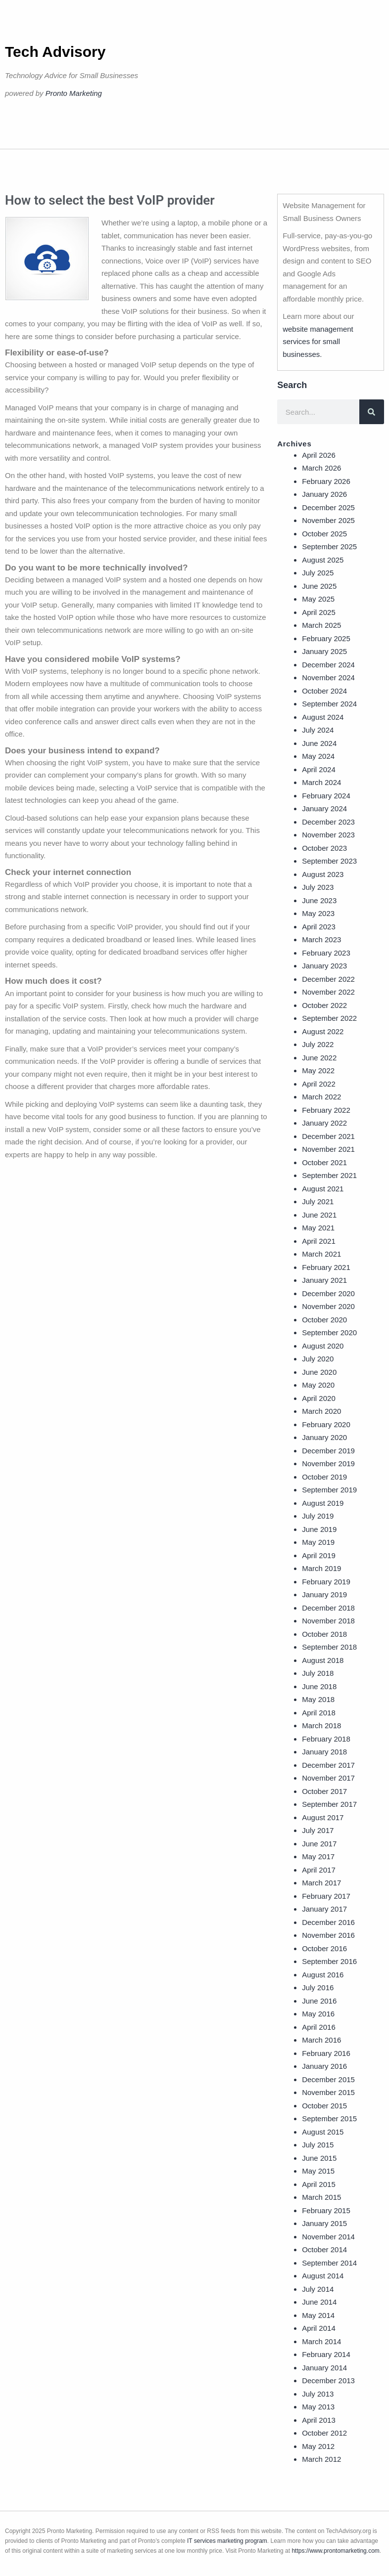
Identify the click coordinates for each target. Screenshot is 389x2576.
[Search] (371, 411)
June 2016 (319, 2001)
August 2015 (322, 2132)
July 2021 (318, 1201)
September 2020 (329, 1332)
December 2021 (328, 1136)
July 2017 (318, 1830)
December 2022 (328, 979)
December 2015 (328, 2079)
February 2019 (326, 1581)
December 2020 (328, 1293)
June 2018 (319, 1686)
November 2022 (328, 992)
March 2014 (321, 2341)
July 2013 (318, 2394)
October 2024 (324, 691)
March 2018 (321, 1725)
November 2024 (328, 677)
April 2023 (319, 926)
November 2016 (328, 1935)
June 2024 (319, 743)
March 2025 (321, 625)
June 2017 (319, 1843)
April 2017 (319, 1870)
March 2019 (321, 1568)
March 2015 (321, 2197)
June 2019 (319, 1529)
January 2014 (324, 2367)
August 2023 (322, 874)
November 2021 (328, 1149)
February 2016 (326, 2053)
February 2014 (326, 2354)
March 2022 (321, 1096)
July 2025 (318, 572)
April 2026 (319, 455)
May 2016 (318, 2013)
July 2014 (318, 2289)
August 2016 (322, 1974)
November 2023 (328, 834)
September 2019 (329, 1489)
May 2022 (318, 1070)
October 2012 (324, 2433)
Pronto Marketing (74, 93)
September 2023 (329, 861)
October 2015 (324, 2105)
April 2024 (319, 769)
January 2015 (324, 2223)
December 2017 (328, 1765)
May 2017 (318, 1856)
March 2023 (321, 939)
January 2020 (324, 1437)
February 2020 (326, 1424)
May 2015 (318, 2171)
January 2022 (324, 1123)
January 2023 (324, 965)
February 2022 (326, 1110)
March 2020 (321, 1411)
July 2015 (318, 2144)
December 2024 (328, 664)
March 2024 (321, 782)
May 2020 (318, 1385)
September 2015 (329, 2118)
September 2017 (329, 1804)
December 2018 (328, 1608)
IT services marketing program (227, 2540)
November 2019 (328, 1463)
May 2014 (318, 2315)
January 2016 (324, 2066)
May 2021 (318, 1227)
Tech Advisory (55, 52)
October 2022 (324, 1005)
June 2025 (319, 586)
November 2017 (328, 1778)
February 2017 (326, 1896)
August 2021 (322, 1188)
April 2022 (319, 1084)
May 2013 (318, 2406)
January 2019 (324, 1594)
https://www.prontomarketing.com (335, 2550)
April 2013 (319, 2420)
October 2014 (324, 2249)
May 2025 (318, 599)
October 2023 (324, 848)
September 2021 (329, 1175)
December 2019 (328, 1450)
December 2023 (328, 822)
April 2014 (319, 2328)
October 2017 (324, 1791)
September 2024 (329, 703)
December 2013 (328, 2380)
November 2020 (328, 1306)
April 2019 (319, 1555)
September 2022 (329, 1018)
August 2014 (322, 2275)
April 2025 (319, 612)
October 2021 (324, 1162)
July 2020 (318, 1358)
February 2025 (326, 638)
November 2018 (328, 1620)
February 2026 (326, 481)
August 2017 (322, 1817)
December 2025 (328, 507)
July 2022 (318, 1044)
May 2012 (318, 2446)
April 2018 (319, 1712)
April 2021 (319, 1241)
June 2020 (319, 1372)
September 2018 (329, 1647)
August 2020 (322, 1346)
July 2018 (318, 1673)
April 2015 (319, 2184)
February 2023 (326, 953)
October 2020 (324, 1319)
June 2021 (319, 1215)
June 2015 (319, 2158)
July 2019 (318, 1516)
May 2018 (318, 1699)
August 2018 (322, 1660)
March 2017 (321, 1882)
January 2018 (324, 1751)
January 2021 (324, 1280)
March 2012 (321, 2459)
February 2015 (326, 2210)
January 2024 (324, 808)
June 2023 (319, 900)
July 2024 (318, 730)
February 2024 (326, 795)
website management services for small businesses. (318, 341)
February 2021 (326, 1267)
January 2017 (324, 1909)
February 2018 (326, 1739)
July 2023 (318, 887)
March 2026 (321, 468)
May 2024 (318, 756)
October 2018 (324, 1634)
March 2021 (321, 1254)
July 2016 (318, 1987)
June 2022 (319, 1057)
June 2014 (319, 2302)
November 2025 (328, 520)
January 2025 (324, 651)
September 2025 (329, 546)
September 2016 (329, 1961)
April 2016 (319, 2027)
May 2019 (318, 1542)
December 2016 (328, 1922)
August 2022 (322, 1031)
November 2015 (328, 2092)
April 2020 (319, 1398)
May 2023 (318, 913)
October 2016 (324, 1948)
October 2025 (324, 533)
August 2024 (322, 717)
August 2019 (322, 1503)
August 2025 (322, 560)
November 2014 (328, 2236)
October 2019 (324, 1477)
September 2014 (329, 2263)
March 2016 (321, 2040)
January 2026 (324, 494)
